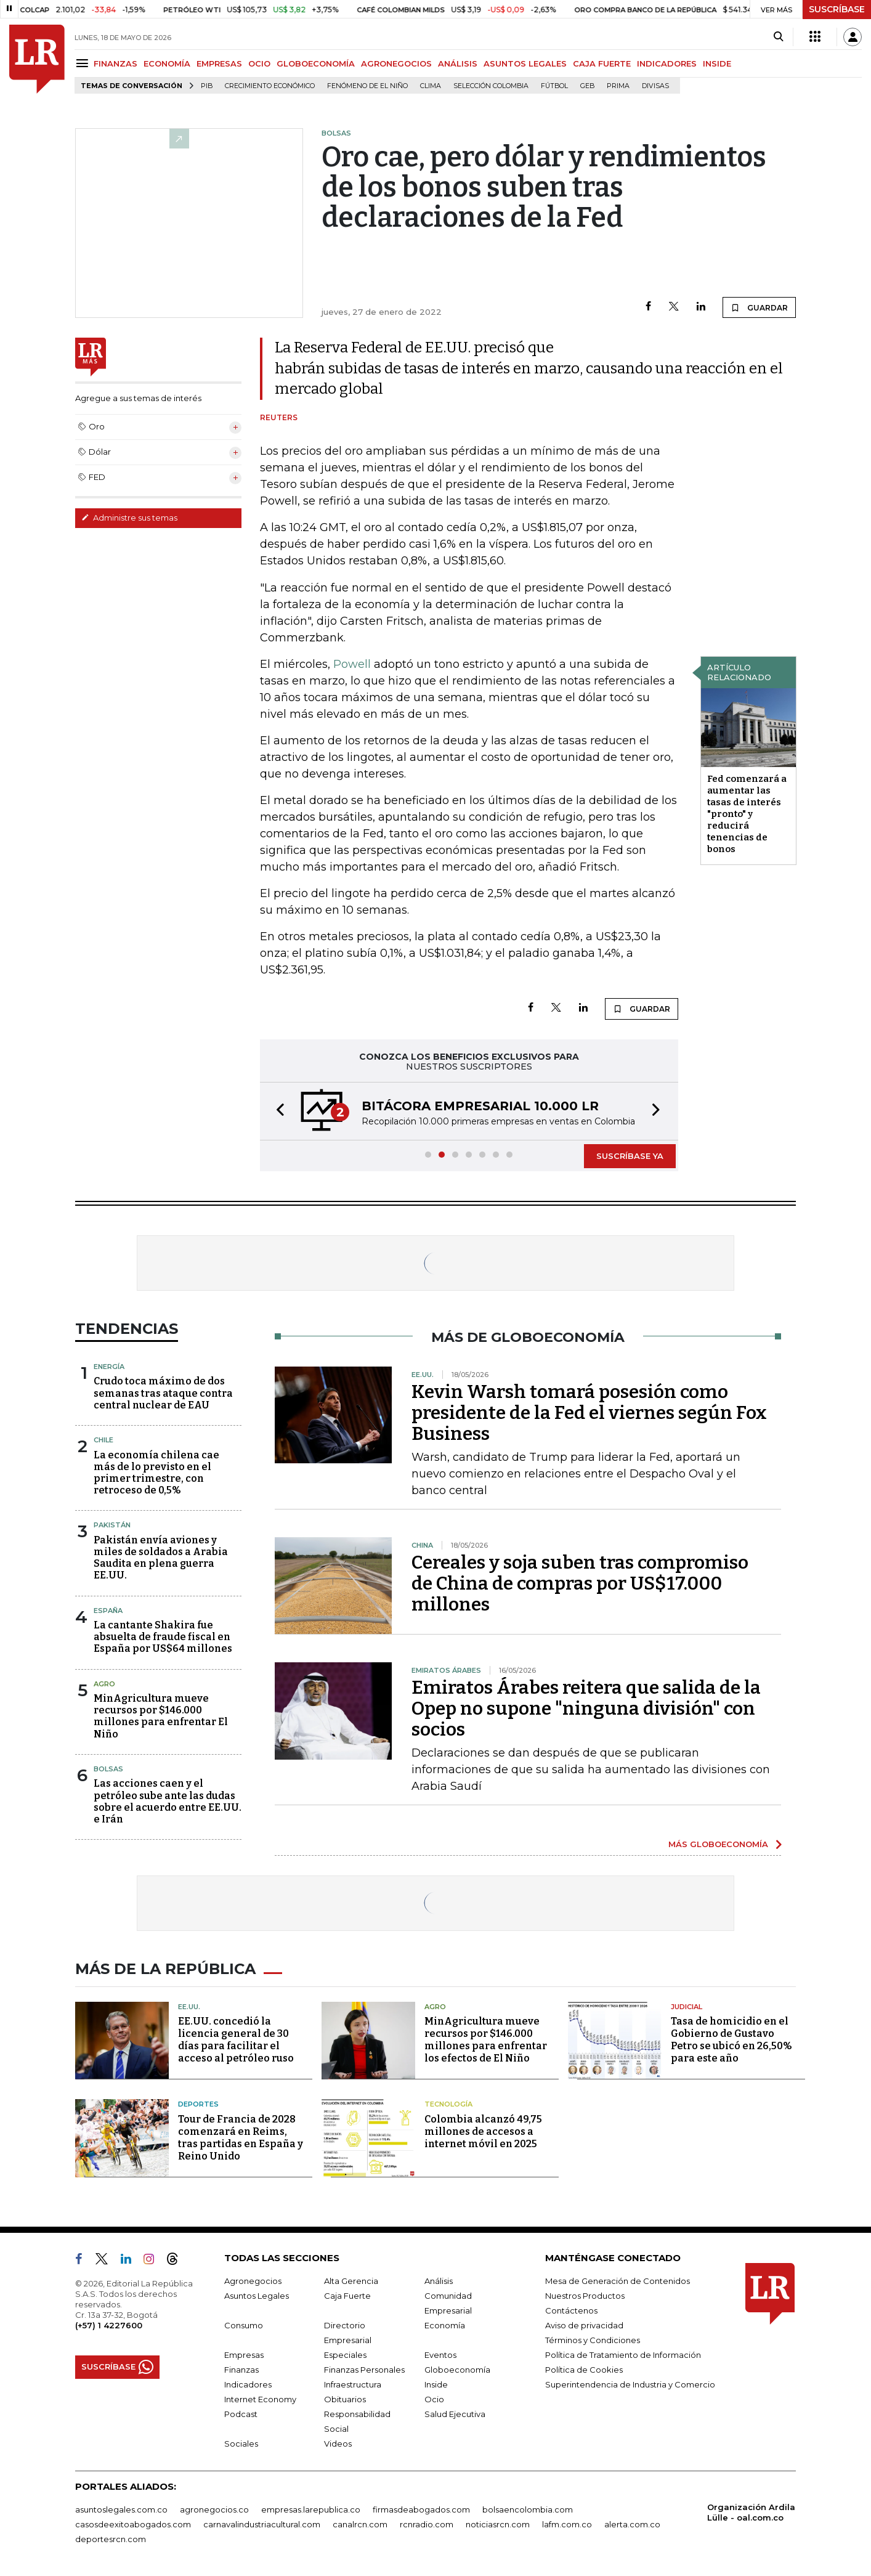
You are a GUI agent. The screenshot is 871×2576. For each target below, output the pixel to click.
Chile (103, 1440)
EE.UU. (189, 2006)
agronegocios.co (214, 2509)
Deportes (198, 2104)
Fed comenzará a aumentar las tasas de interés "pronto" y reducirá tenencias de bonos (747, 814)
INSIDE (717, 63)
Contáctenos (571, 2310)
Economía (444, 2325)
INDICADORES (667, 63)
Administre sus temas (129, 517)
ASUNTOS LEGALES (525, 63)
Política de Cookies (584, 2370)
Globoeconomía (457, 2370)
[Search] (778, 37)
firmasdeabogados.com (421, 2509)
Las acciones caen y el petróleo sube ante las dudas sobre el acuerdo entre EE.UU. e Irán (167, 1801)
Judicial (686, 2006)
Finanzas (241, 2370)
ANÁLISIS (457, 63)
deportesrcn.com (110, 2539)
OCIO (259, 63)
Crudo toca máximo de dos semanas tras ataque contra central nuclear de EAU (163, 1392)
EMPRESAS (219, 63)
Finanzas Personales (364, 2370)
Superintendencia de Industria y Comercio (630, 2384)
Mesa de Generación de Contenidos (617, 2281)
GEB (587, 86)
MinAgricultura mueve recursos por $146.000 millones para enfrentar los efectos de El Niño (485, 2039)
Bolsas (108, 1769)
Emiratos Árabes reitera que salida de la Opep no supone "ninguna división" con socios (586, 1708)
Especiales (345, 2355)
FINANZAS (115, 63)
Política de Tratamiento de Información (623, 2355)
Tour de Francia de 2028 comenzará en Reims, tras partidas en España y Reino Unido (240, 2137)
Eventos (440, 2355)
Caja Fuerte (347, 2296)
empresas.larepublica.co (310, 2509)
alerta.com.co (632, 2524)
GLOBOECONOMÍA (316, 63)
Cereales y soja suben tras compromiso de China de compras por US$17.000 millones (579, 1583)
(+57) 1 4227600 (108, 2325)
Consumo (243, 2325)
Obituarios (345, 2399)
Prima (618, 86)
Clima (430, 86)
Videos (338, 2443)
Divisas (655, 86)
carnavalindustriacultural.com (261, 2524)
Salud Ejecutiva (454, 2414)
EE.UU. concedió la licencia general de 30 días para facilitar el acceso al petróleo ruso (236, 2039)
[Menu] (84, 63)
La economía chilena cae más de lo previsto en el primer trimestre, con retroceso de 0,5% (156, 1473)
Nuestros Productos (585, 2296)
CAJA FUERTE (602, 63)
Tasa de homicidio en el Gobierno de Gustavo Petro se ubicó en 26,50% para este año (731, 2039)
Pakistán (112, 1525)
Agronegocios (253, 2281)
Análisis (438, 2281)
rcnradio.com (426, 2524)
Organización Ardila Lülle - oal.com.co (751, 2512)
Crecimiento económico (270, 86)
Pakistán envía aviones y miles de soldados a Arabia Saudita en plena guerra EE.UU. (161, 1558)
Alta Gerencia (351, 2281)
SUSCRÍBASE (837, 9)
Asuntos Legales (256, 2296)
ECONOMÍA (167, 63)
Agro (104, 1684)
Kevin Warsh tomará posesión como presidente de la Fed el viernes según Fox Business (589, 1413)
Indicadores (248, 2384)
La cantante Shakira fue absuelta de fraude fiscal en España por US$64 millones (163, 1636)
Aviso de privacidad (584, 2325)
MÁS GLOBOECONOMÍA (718, 1844)
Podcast (240, 2414)
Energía (109, 1366)
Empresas (244, 2355)
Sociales (241, 2443)
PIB (207, 86)
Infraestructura (352, 2384)
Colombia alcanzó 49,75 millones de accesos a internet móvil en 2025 (483, 2131)
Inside (436, 2384)
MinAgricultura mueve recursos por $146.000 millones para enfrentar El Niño (161, 1716)
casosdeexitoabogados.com (133, 2524)
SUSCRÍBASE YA (629, 1156)
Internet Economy (260, 2399)
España (108, 1610)
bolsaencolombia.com (527, 2509)
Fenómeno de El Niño (367, 86)
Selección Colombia (491, 86)
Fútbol (554, 86)
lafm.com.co (567, 2524)
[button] (276, 1111)
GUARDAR (759, 307)
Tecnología (448, 2104)
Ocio (434, 2399)
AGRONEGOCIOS (396, 63)
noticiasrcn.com (498, 2524)
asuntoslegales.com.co (121, 2509)
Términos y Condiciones (592, 2340)
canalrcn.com (360, 2524)
